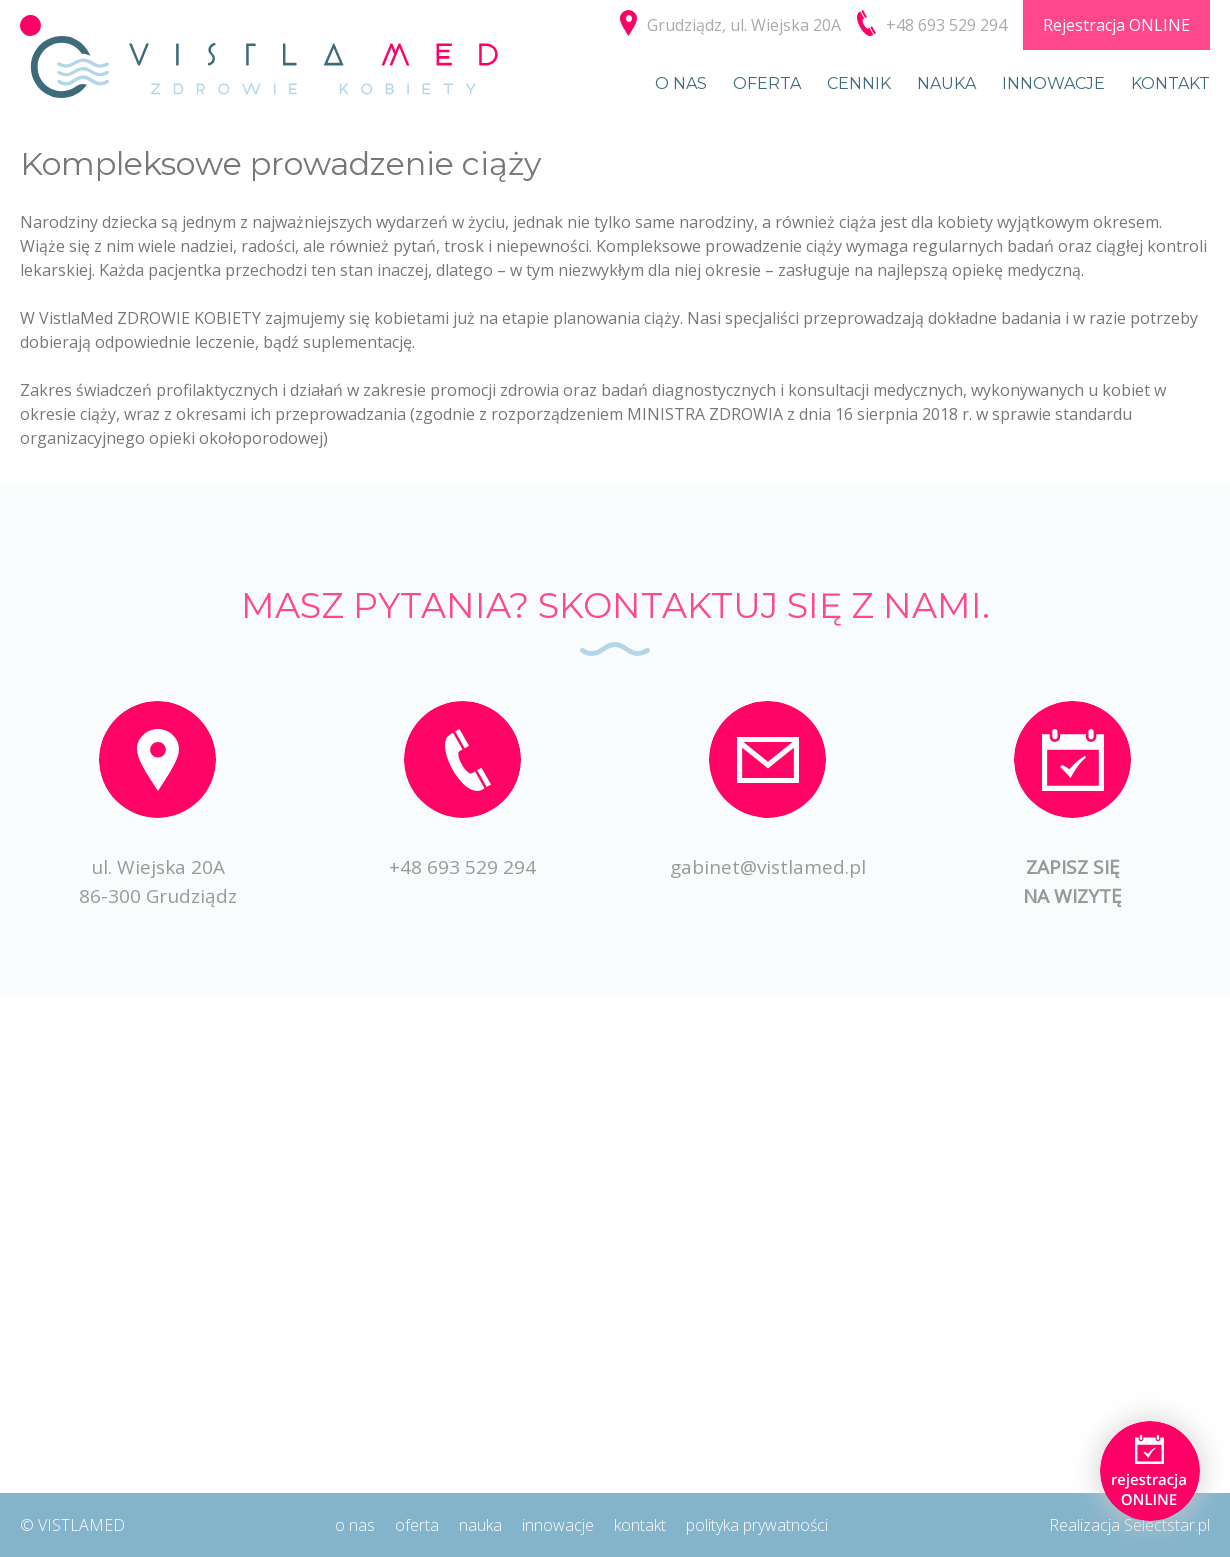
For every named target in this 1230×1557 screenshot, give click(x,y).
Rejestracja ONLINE (1116, 25)
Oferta (767, 83)
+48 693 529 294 (462, 867)
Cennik (859, 83)
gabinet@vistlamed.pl (768, 867)
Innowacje (1053, 83)
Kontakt (1170, 83)
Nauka (946, 83)
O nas (681, 83)
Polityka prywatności (757, 1525)
